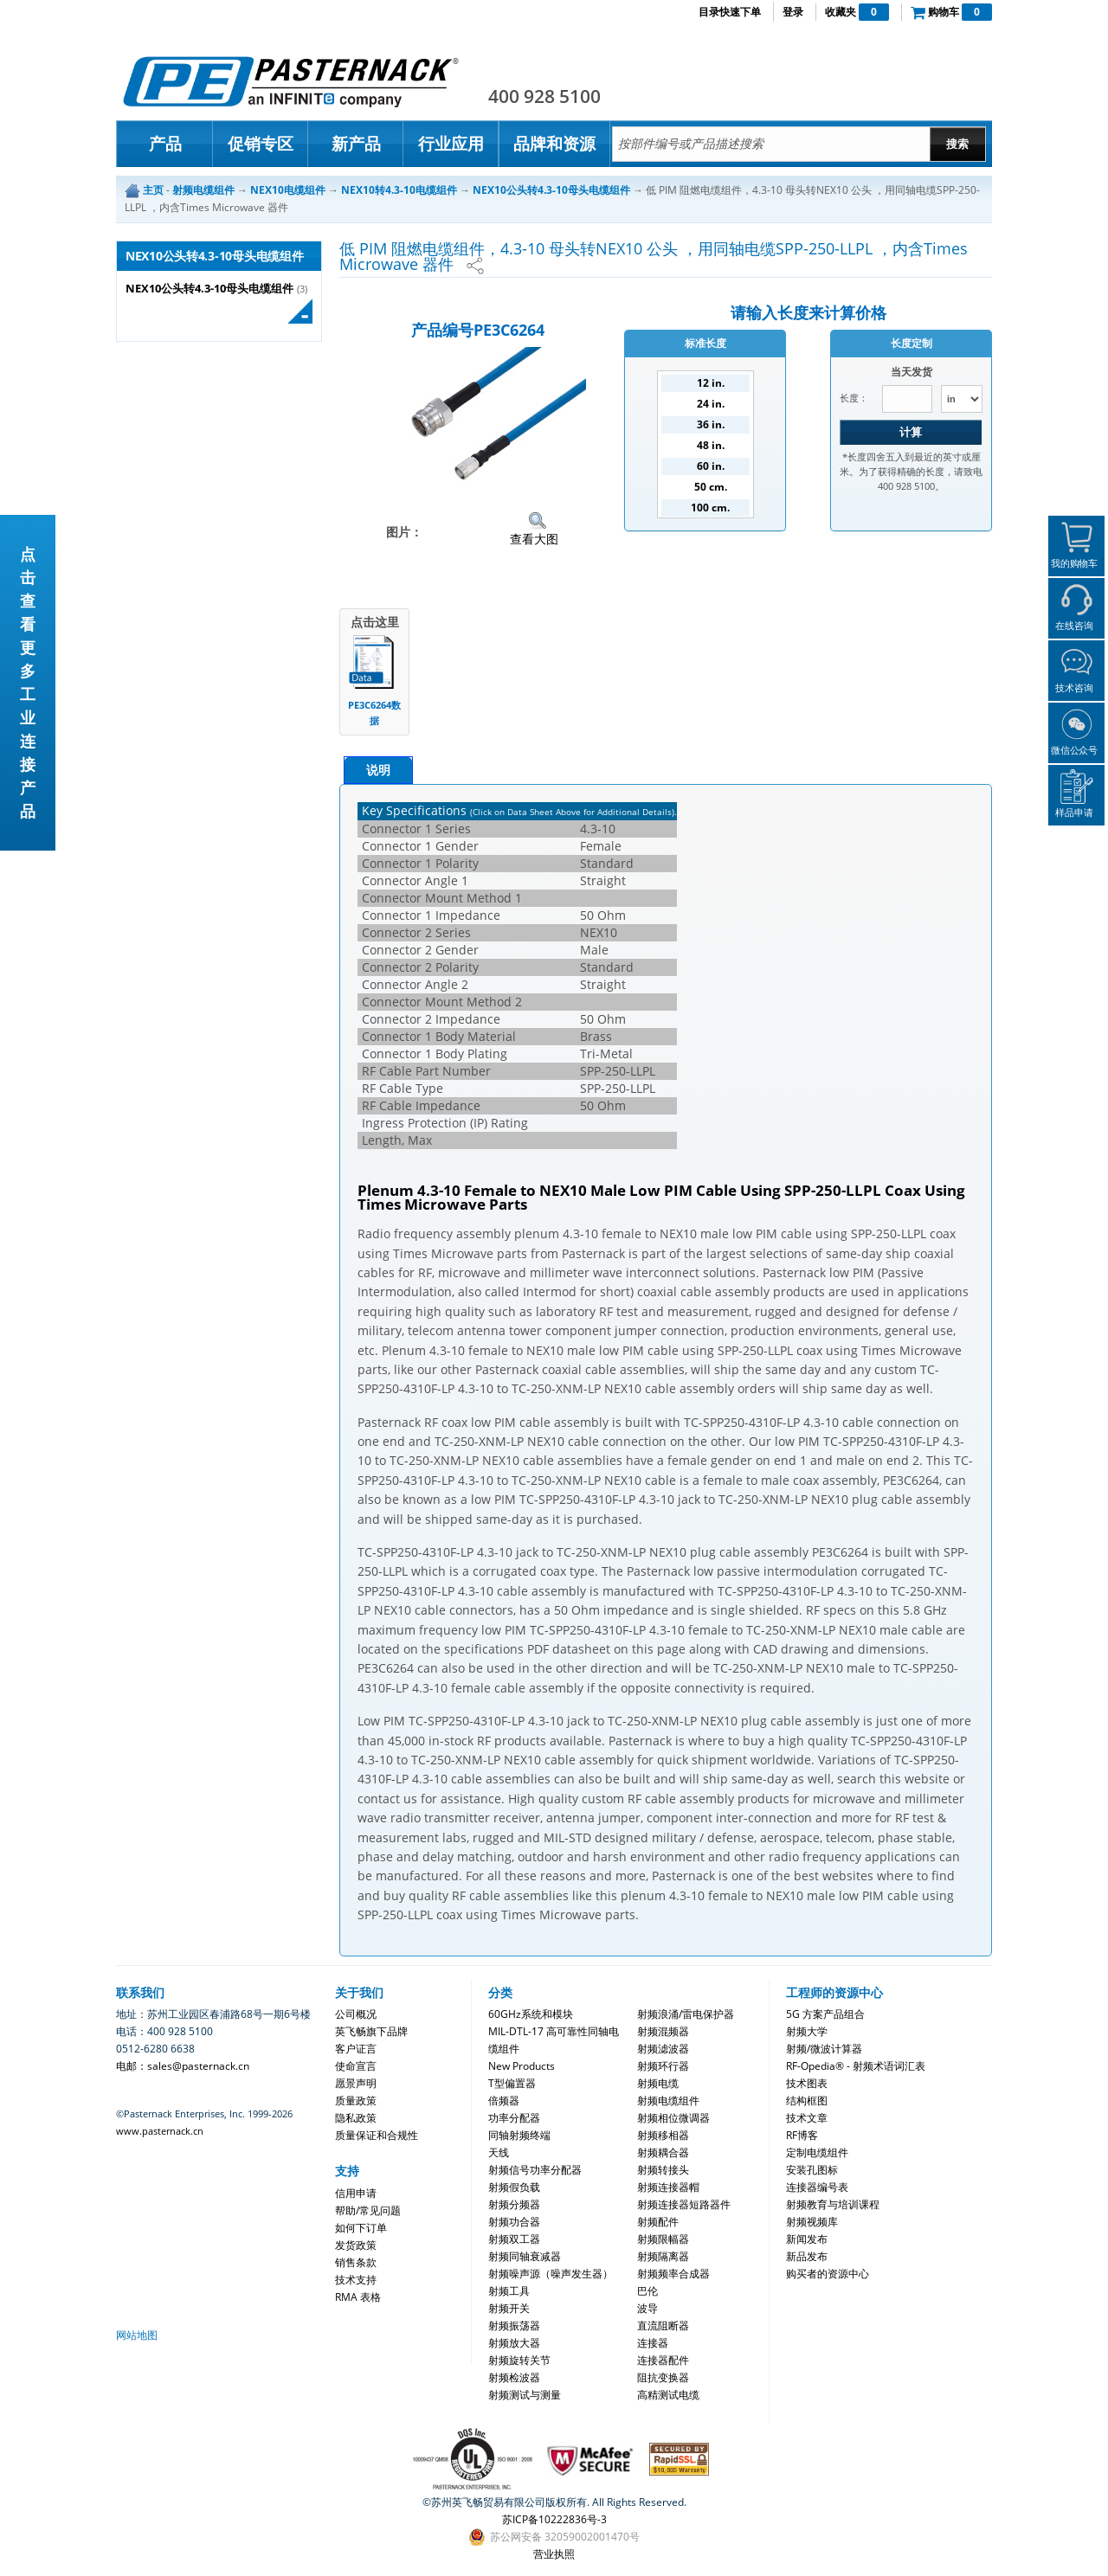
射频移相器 (663, 2135)
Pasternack (291, 81)
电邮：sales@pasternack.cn (182, 2066)
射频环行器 (663, 2066)
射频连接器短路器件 (684, 2204)
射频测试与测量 (524, 2394)
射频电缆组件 (668, 2100)
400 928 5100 (544, 96)
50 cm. (710, 486)
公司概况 (356, 2014)
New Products (521, 2066)
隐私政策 (356, 2117)
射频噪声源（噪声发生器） (550, 2273)
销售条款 (356, 2262)
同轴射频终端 (519, 2135)
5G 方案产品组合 (825, 2014)
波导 (647, 2308)
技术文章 (807, 2117)
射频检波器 (514, 2377)
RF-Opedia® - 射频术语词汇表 (855, 2066)
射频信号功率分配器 (535, 2169)
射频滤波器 (663, 2048)
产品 (165, 143)
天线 (498, 2152)
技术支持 (356, 2279)
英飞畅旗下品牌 (371, 2031)
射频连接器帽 (668, 2187)
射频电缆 (658, 2083)
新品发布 (807, 2256)
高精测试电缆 (668, 2394)
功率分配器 (514, 2117)
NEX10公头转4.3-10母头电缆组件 (209, 288)
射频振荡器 (514, 2325)
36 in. (711, 424)
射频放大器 (514, 2342)
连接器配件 (663, 2360)
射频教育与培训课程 (832, 2204)
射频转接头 (663, 2169)
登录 (793, 11)
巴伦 (647, 2291)
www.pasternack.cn (159, 2130)
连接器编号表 (817, 2187)
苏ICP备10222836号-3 (554, 2519)
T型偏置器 (512, 2083)
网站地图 (137, 2335)
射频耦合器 (663, 2152)
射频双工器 (514, 2239)
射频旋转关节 (519, 2360)
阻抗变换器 (663, 2377)
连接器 (652, 2342)
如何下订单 (361, 2227)
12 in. (711, 383)
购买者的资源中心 (827, 2273)
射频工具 (509, 2291)
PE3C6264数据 (374, 712)
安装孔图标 (812, 2169)
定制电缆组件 (817, 2152)
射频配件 (658, 2221)
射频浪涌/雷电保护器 (685, 2014)
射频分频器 (514, 2204)
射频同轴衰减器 (524, 2256)
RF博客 (802, 2135)
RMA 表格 (358, 2297)
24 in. (711, 403)
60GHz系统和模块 (530, 2014)
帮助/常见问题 (368, 2210)
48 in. (711, 445)
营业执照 (554, 2554)
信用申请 (356, 2193)
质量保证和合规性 (376, 2135)
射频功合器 (514, 2221)
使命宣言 (356, 2066)
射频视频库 (812, 2221)
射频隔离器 (663, 2256)
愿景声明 (356, 2083)
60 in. (711, 466)
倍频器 (503, 2100)
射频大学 (807, 2031)
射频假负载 (514, 2187)
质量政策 (356, 2100)
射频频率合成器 (673, 2273)
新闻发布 (807, 2239)
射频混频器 (663, 2031)
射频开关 (509, 2308)
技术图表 (807, 2083)
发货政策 (356, 2245)
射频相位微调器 (673, 2117)
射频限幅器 (663, 2239)
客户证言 (356, 2048)
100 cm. (710, 507)
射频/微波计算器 (824, 2048)
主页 (153, 190)
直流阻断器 (663, 2325)
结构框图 (807, 2100)
